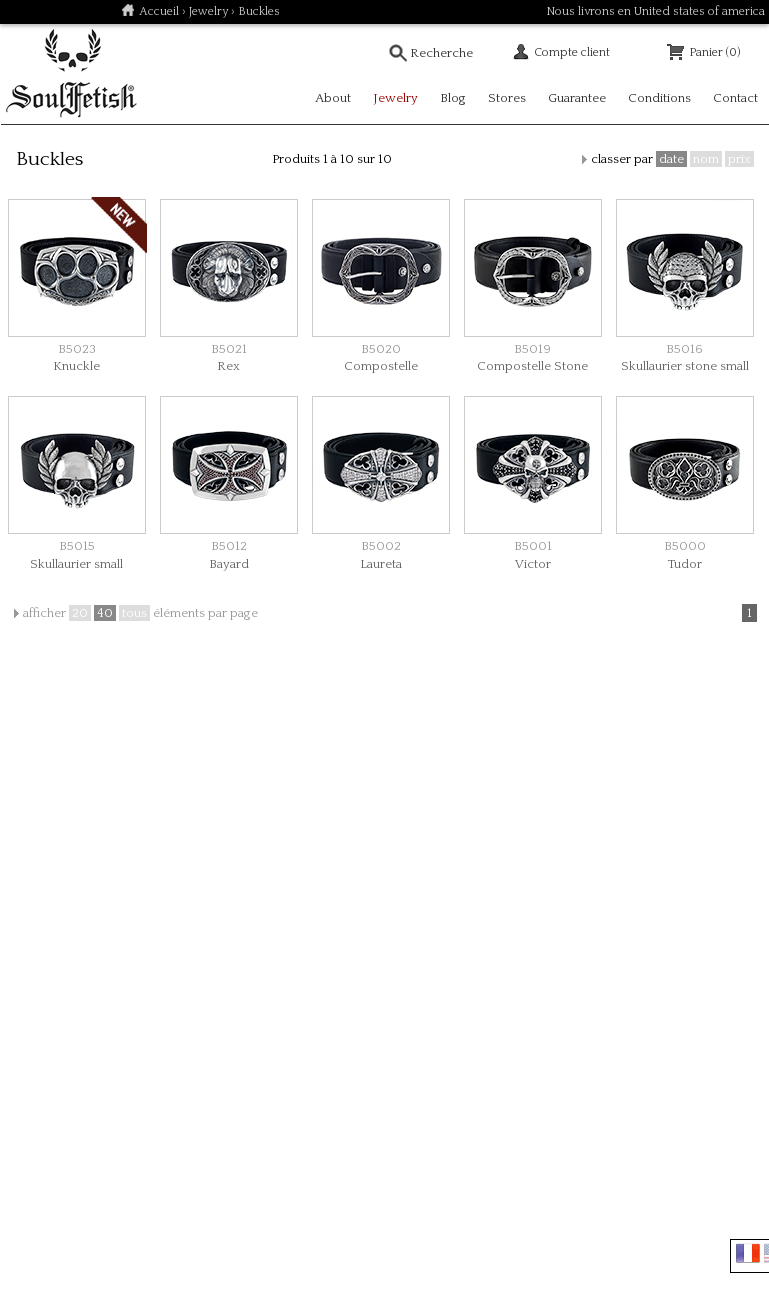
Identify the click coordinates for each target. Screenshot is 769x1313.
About (333, 98)
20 (80, 613)
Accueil (159, 11)
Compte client (572, 52)
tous (134, 613)
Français (748, 1253)
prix (739, 159)
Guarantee (577, 98)
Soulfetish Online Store (71, 74)
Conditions (659, 98)
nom (706, 159)
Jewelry (208, 11)
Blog (453, 98)
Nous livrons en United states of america (655, 11)
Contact (735, 98)
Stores (507, 98)
